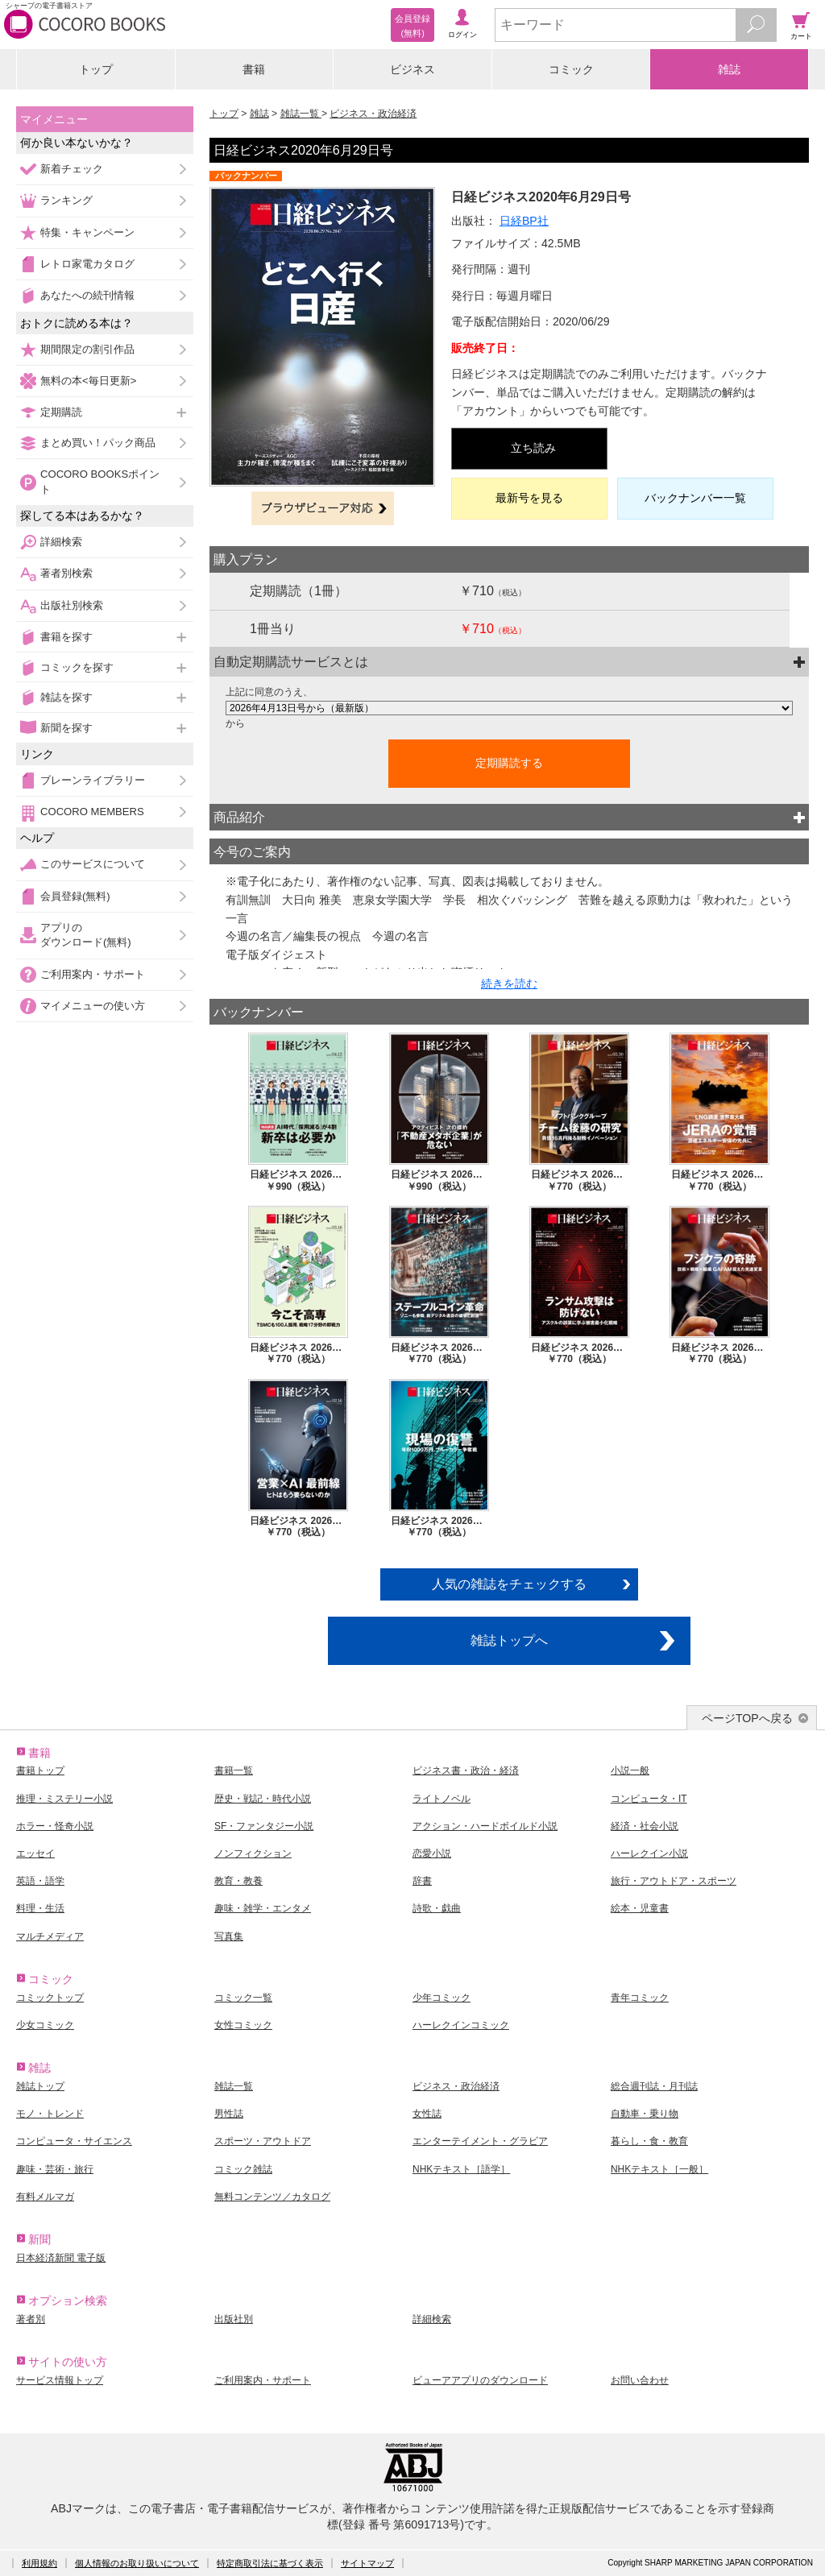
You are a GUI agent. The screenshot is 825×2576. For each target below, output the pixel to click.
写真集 (228, 1936)
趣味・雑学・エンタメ (262, 1908)
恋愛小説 (431, 1853)
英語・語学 (40, 1880)
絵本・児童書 (640, 1908)
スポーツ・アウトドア (262, 2141)
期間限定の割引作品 (87, 349)
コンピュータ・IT (649, 1798)
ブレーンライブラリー (92, 780)
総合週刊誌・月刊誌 (654, 2086)
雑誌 (729, 69)
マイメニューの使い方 (92, 1006)
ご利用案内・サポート (92, 974)
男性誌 (228, 2113)
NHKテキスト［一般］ (659, 2169)
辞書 (422, 1880)
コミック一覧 (243, 1997)
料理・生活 (40, 1908)
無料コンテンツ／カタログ (272, 2196)
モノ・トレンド (50, 2113)
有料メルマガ (45, 2196)
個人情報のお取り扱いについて (137, 2563)
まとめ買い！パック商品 (97, 443)
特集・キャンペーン (87, 232)
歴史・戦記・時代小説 (262, 1798)
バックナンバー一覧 (695, 497)
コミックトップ (50, 1997)
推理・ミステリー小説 (64, 1798)
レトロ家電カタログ (87, 264)
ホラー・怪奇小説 (54, 1826)
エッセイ (35, 1853)
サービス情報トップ (59, 2380)
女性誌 (427, 2113)
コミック (571, 69)
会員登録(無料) (75, 896)
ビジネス (412, 69)
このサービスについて (92, 864)
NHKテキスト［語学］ (461, 2169)
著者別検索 (66, 573)
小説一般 (630, 1770)
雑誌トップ (40, 2086)
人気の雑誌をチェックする (509, 1583)
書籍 (254, 69)
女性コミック (243, 2025)
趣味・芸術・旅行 (54, 2169)
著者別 (30, 2319)
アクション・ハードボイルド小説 (485, 1826)
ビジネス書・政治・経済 (465, 1770)
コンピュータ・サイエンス (74, 2141)
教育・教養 (238, 1880)
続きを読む (509, 983)
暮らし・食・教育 (649, 2141)
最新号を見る (529, 497)
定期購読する (509, 762)
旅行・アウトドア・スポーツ (673, 1880)
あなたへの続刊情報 (87, 295)
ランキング (66, 200)
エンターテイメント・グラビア (480, 2141)
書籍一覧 (233, 1770)
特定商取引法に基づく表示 (270, 2563)
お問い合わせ (640, 2380)
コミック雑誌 (243, 2169)
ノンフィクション (253, 1853)
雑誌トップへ (509, 1640)
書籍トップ (40, 1770)
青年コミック (640, 1997)
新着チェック (71, 169)
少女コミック (45, 2025)
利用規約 (39, 2563)
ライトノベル (441, 1798)
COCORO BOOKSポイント (100, 481)
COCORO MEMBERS (92, 812)
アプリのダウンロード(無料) (85, 934)
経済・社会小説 (644, 1826)
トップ (96, 69)
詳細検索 (61, 542)
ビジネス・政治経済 (373, 113)
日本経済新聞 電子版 (61, 2257)
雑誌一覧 (300, 113)
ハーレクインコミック (460, 2025)
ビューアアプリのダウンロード (480, 2380)
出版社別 (233, 2319)
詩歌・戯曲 (436, 1908)
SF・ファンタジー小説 (263, 1826)
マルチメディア (50, 1936)
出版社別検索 (71, 605)
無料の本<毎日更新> (88, 381)
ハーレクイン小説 (649, 1853)
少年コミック (441, 1997)
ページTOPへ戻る (747, 1718)
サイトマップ (367, 2563)
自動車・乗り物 (644, 2113)
